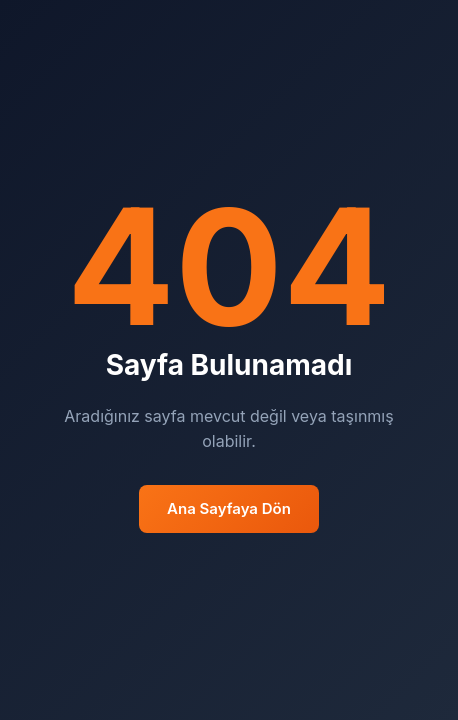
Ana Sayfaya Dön (229, 508)
